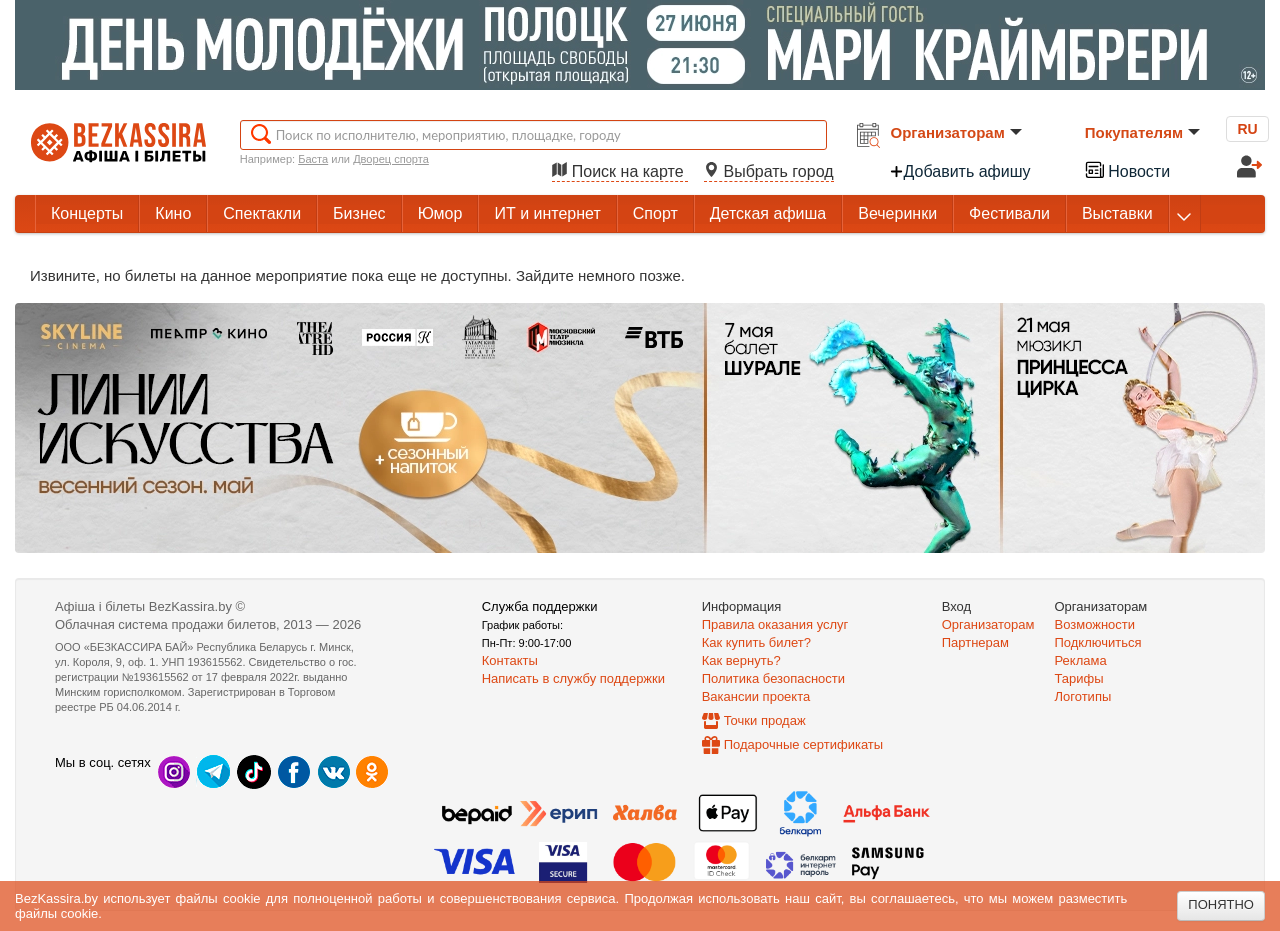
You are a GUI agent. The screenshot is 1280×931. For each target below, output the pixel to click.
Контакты (510, 660)
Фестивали (1009, 213)
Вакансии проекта (756, 696)
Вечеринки (897, 213)
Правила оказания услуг (775, 624)
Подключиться (1098, 642)
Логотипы (1083, 696)
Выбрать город (769, 171)
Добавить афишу (960, 171)
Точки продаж (765, 720)
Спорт (655, 213)
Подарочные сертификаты (803, 744)
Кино (173, 213)
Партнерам (975, 642)
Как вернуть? (741, 660)
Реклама (1081, 660)
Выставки (1117, 213)
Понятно (1221, 904)
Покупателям (1142, 132)
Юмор (440, 213)
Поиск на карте (620, 171)
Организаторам (956, 132)
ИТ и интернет (547, 213)
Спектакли (262, 213)
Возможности (1095, 624)
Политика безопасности (773, 678)
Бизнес (359, 213)
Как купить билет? (756, 642)
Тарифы (1079, 678)
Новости (1127, 169)
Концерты (87, 213)
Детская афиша (768, 213)
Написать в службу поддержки (573, 678)
